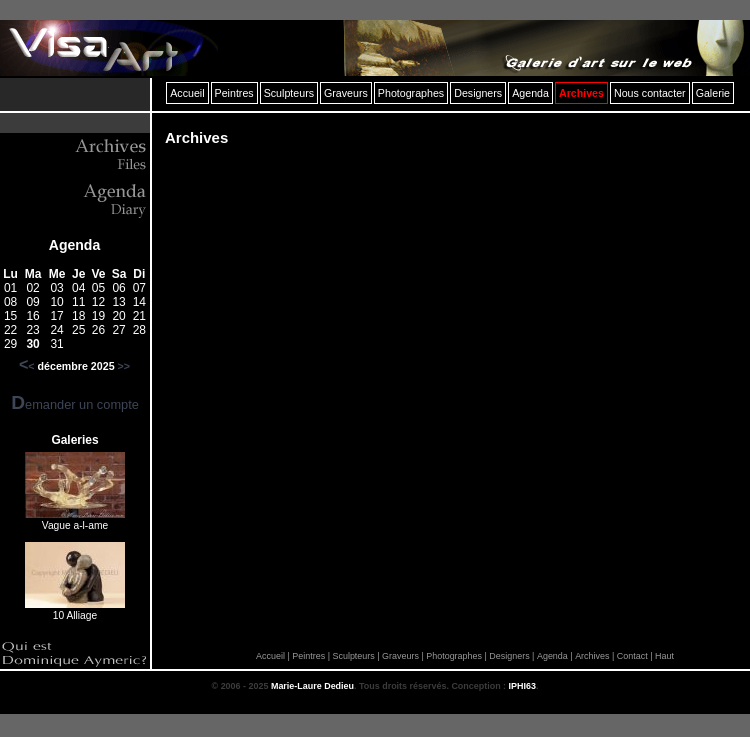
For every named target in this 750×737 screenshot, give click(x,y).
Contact (632, 656)
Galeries (74, 440)
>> (124, 366)
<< (27, 366)
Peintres (308, 656)
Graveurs (400, 656)
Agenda (74, 245)
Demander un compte (75, 404)
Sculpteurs (353, 656)
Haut (664, 656)
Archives (592, 656)
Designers (509, 656)
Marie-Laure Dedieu (312, 686)
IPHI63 (522, 686)
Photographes (454, 656)
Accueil (270, 656)
